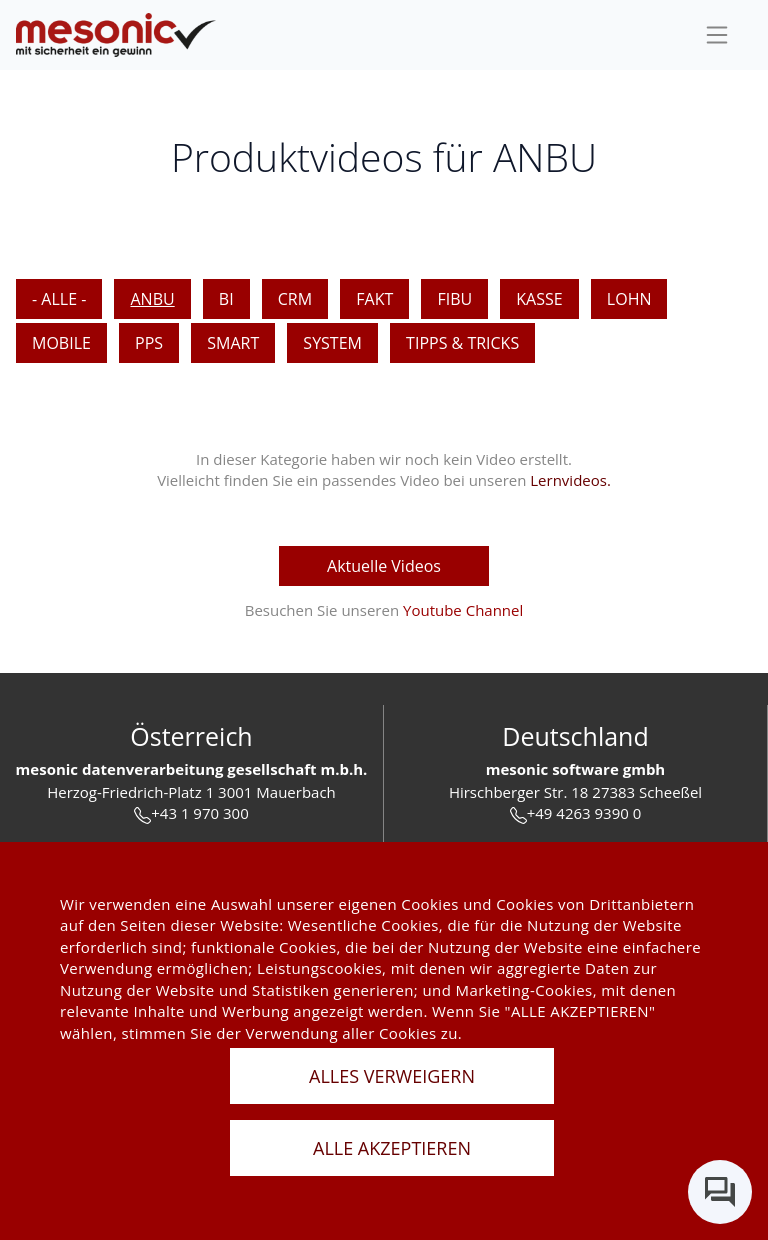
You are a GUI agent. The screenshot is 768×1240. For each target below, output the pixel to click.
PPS (149, 343)
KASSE (539, 299)
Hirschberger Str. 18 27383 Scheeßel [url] (575, 792)
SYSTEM (332, 343)
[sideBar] (717, 35)
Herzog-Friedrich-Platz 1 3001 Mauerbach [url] (191, 792)
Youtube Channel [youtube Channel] (463, 610)
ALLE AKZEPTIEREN (392, 1148)
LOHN (629, 299)
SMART (233, 343)
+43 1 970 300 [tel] (191, 813)
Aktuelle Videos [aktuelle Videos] (384, 566)
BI (226, 299)
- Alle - (59, 299)
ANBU (152, 299)
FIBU (454, 299)
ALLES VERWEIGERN (392, 1076)
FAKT (374, 299)
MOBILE (61, 343)
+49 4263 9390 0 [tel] (576, 813)
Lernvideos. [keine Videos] (570, 480)
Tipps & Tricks (462, 343)
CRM (295, 299)
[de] (116, 35)
